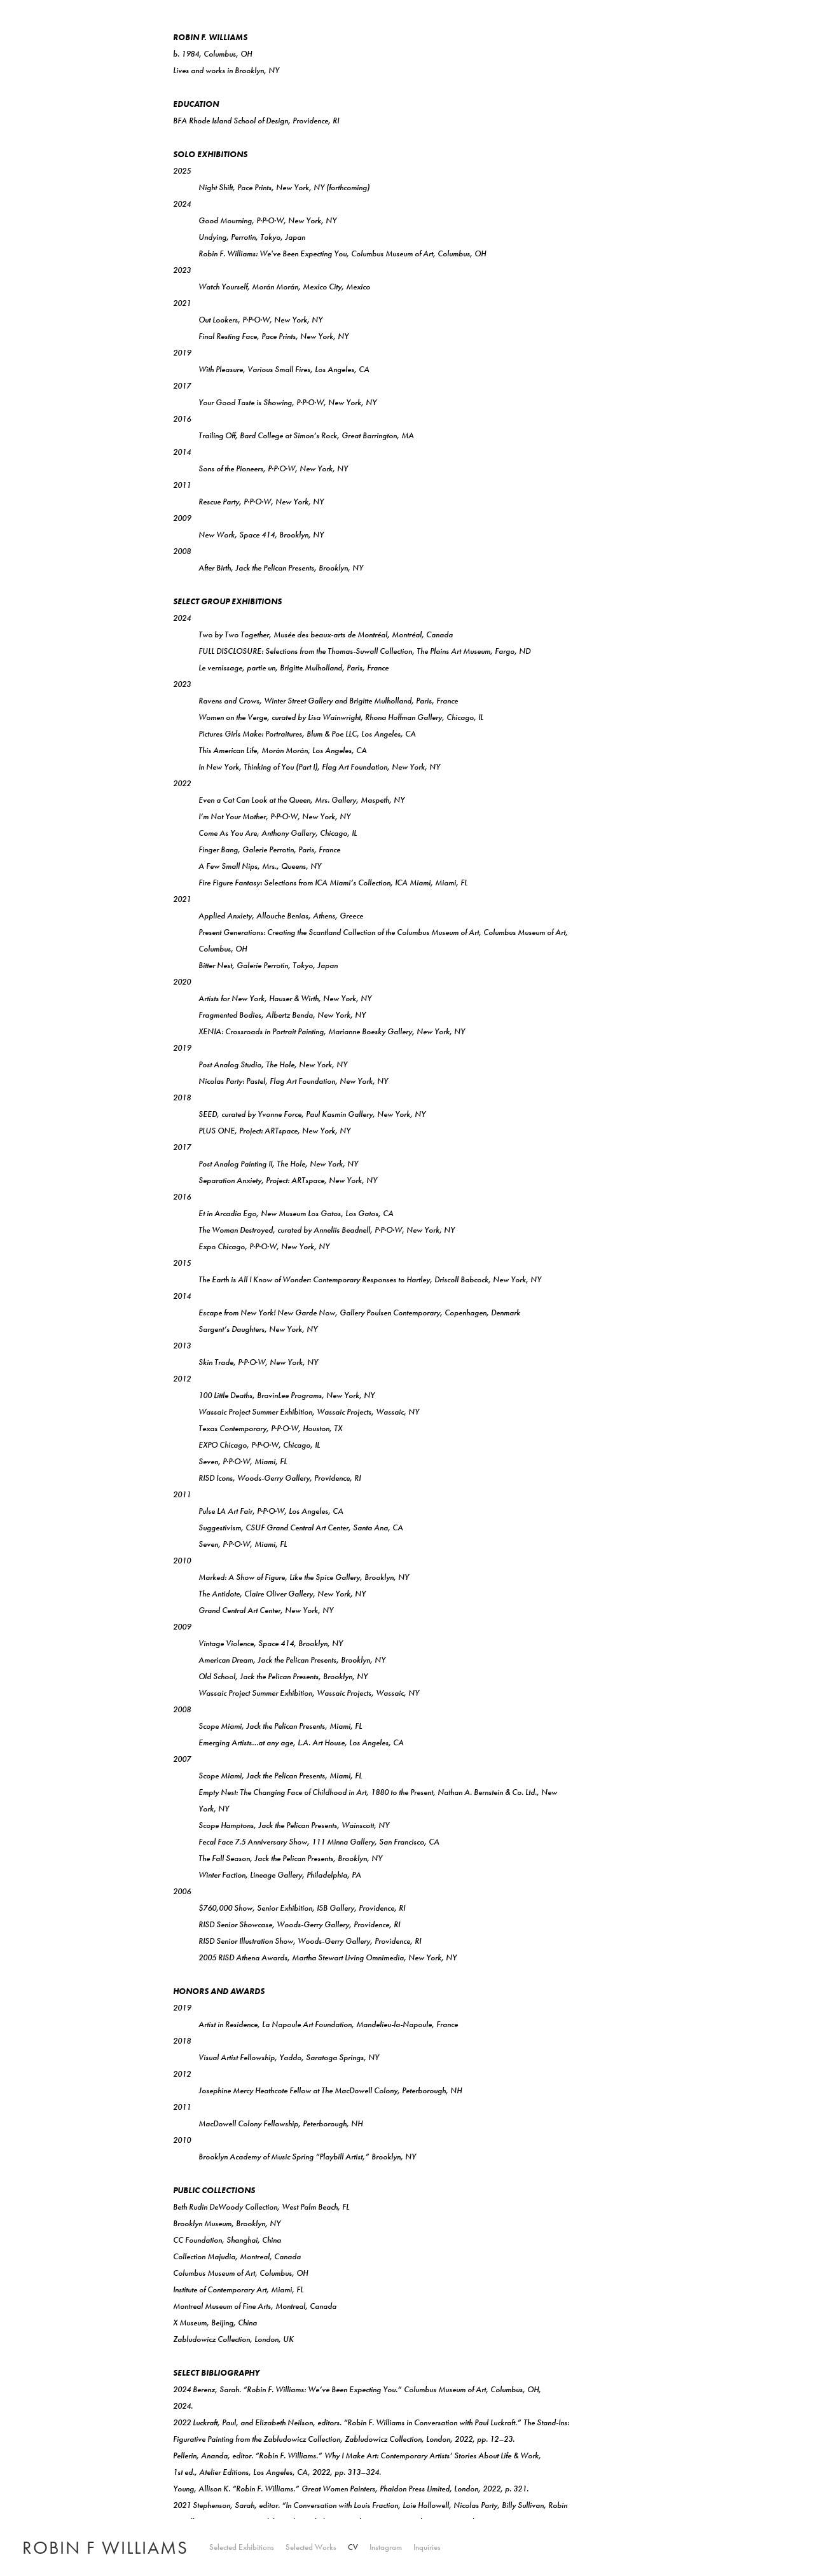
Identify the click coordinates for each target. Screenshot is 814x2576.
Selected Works (311, 2548)
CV (353, 2548)
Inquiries (427, 2548)
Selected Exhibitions (241, 2548)
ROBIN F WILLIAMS (105, 2547)
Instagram (385, 2548)
